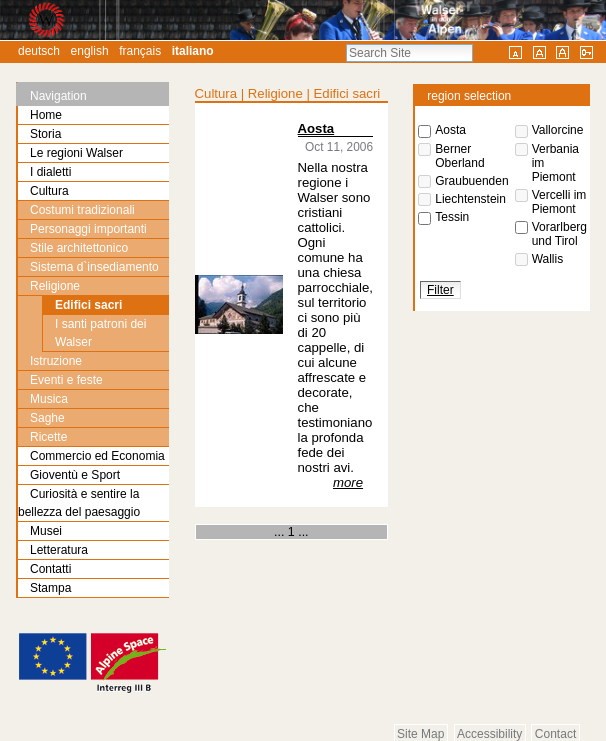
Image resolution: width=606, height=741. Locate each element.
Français (140, 51)
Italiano (193, 51)
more (348, 482)
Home (46, 115)
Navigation (58, 96)
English (90, 51)
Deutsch (39, 51)
